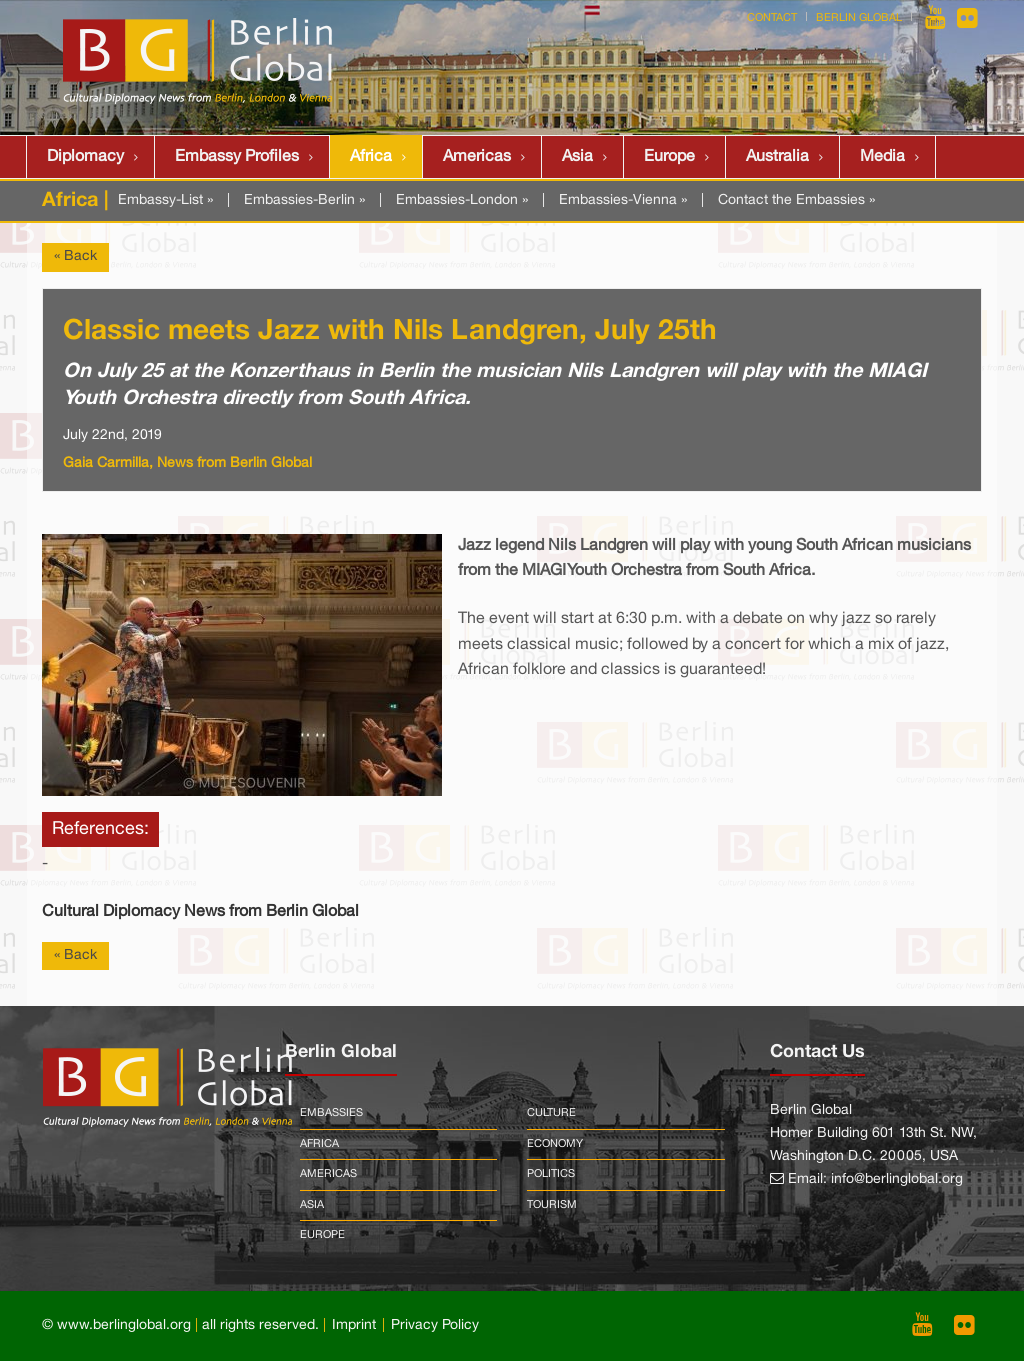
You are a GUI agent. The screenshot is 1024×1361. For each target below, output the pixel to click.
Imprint (354, 1325)
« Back (75, 256)
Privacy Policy (435, 1325)
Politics (551, 1174)
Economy (555, 1144)
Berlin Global (859, 18)
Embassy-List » (165, 200)
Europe (669, 157)
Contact (772, 18)
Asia (577, 157)
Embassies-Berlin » (304, 200)
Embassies (331, 1113)
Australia (777, 157)
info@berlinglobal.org (897, 1179)
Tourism (552, 1205)
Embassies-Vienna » (623, 200)
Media (882, 157)
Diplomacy (85, 157)
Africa (371, 157)
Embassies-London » (462, 200)
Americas (477, 157)
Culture (551, 1113)
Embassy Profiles (237, 157)
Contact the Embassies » (796, 200)
